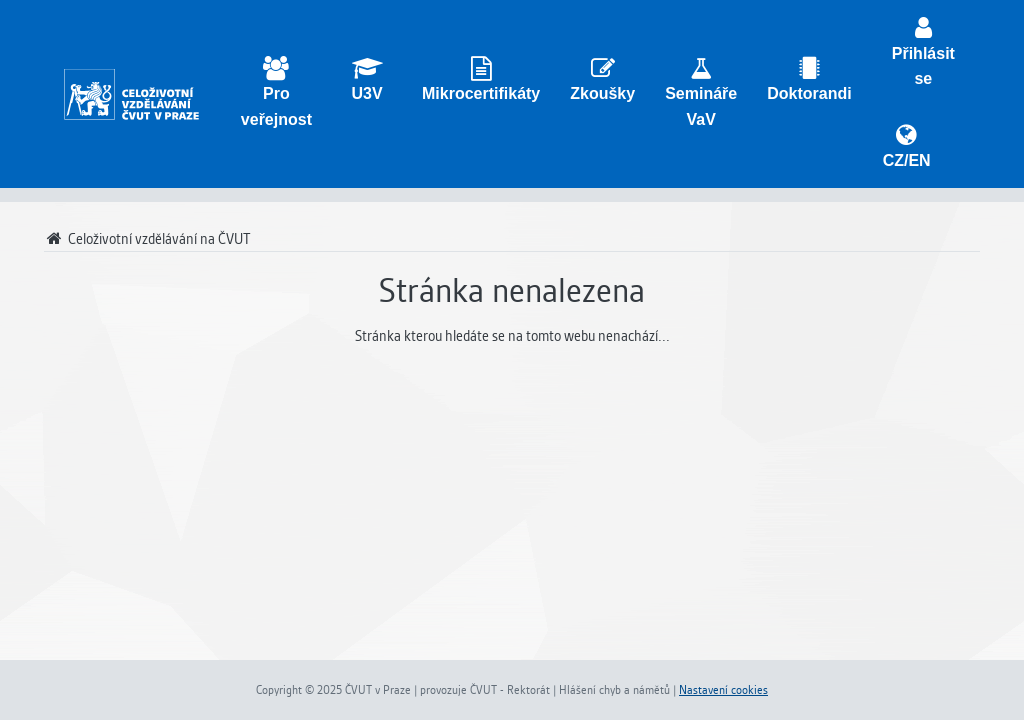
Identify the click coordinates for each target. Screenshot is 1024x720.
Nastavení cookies (723, 690)
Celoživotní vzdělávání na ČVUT (147, 239)
